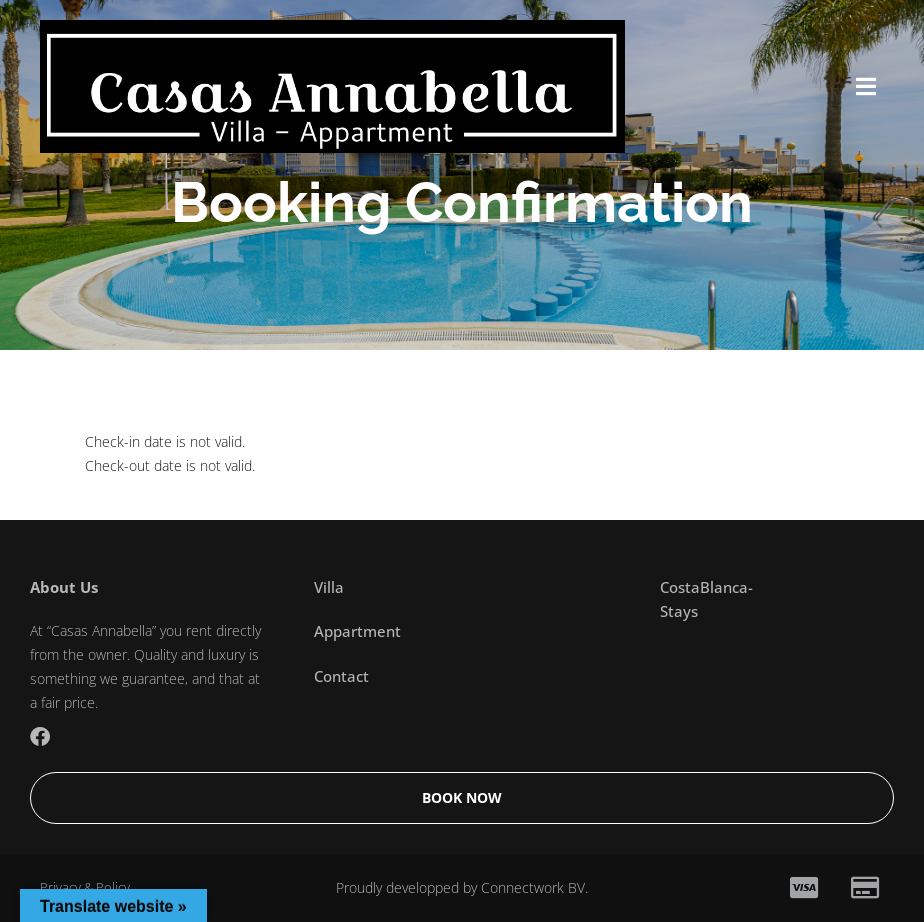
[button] (866, 86)
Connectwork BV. (534, 887)
